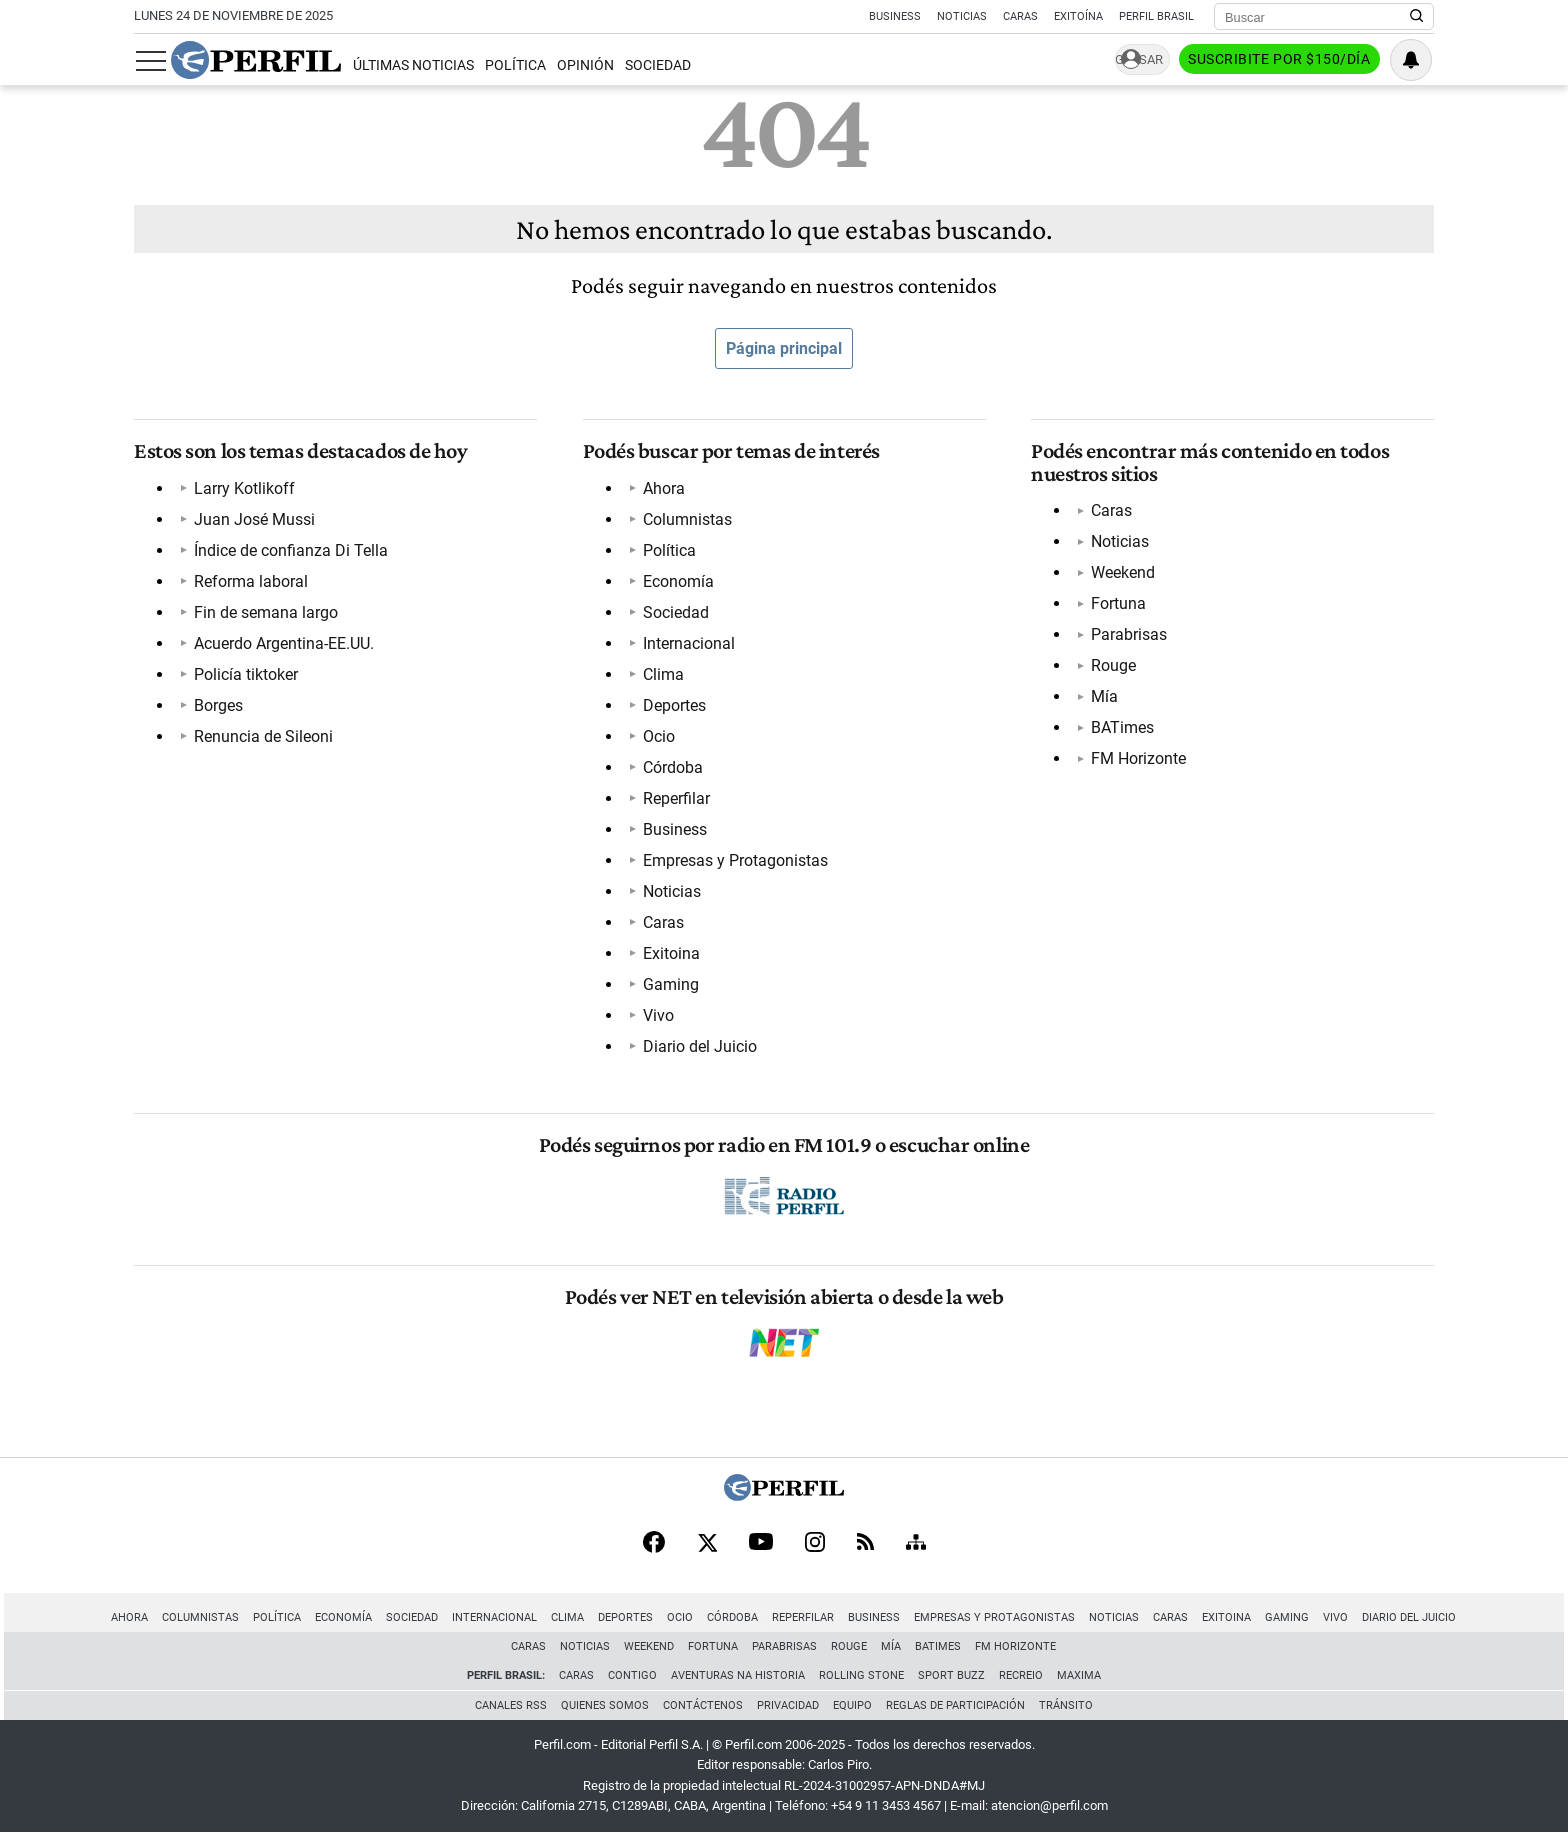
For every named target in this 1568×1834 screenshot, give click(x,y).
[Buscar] (1317, 17)
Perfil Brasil (1156, 16)
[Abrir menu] (149, 61)
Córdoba (673, 767)
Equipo (852, 1705)
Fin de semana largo (266, 612)
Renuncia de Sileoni (263, 736)
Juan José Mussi (254, 519)
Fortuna (1118, 603)
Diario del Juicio (700, 1046)
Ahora (664, 488)
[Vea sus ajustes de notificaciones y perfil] (1413, 60)
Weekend (1123, 572)
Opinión (583, 65)
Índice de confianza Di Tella (291, 550)
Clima (663, 674)
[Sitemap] (916, 1544)
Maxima (1079, 1675)
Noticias (962, 16)
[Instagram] (815, 1544)
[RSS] (865, 1544)
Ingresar (1133, 60)
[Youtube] (761, 1544)
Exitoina (671, 953)
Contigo (632, 1675)
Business (895, 16)
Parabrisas (1129, 634)
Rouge (1113, 665)
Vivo (658, 1015)
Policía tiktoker (246, 674)
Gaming (671, 984)
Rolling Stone (861, 1675)
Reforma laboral (251, 581)
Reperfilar (676, 798)
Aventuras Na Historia (738, 1675)
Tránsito (1066, 1705)
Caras (1020, 16)
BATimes (1122, 727)
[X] (707, 1544)
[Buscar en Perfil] (1417, 17)
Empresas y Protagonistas (735, 860)
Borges (218, 705)
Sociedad (656, 65)
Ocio (659, 736)
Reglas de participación (955, 1705)
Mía (1104, 696)
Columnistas (687, 519)
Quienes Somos (605, 1705)
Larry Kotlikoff (244, 488)
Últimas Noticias (410, 65)
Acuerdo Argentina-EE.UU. (284, 643)
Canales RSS (511, 1705)
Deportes (674, 705)
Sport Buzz (951, 1675)
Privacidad (788, 1705)
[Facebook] (654, 1544)
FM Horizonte (1138, 758)
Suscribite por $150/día (1281, 61)
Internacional (689, 643)
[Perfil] (784, 1495)
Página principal (784, 348)
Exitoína (1078, 16)
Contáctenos (703, 1705)
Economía (678, 581)
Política (512, 65)
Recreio (1021, 1675)
